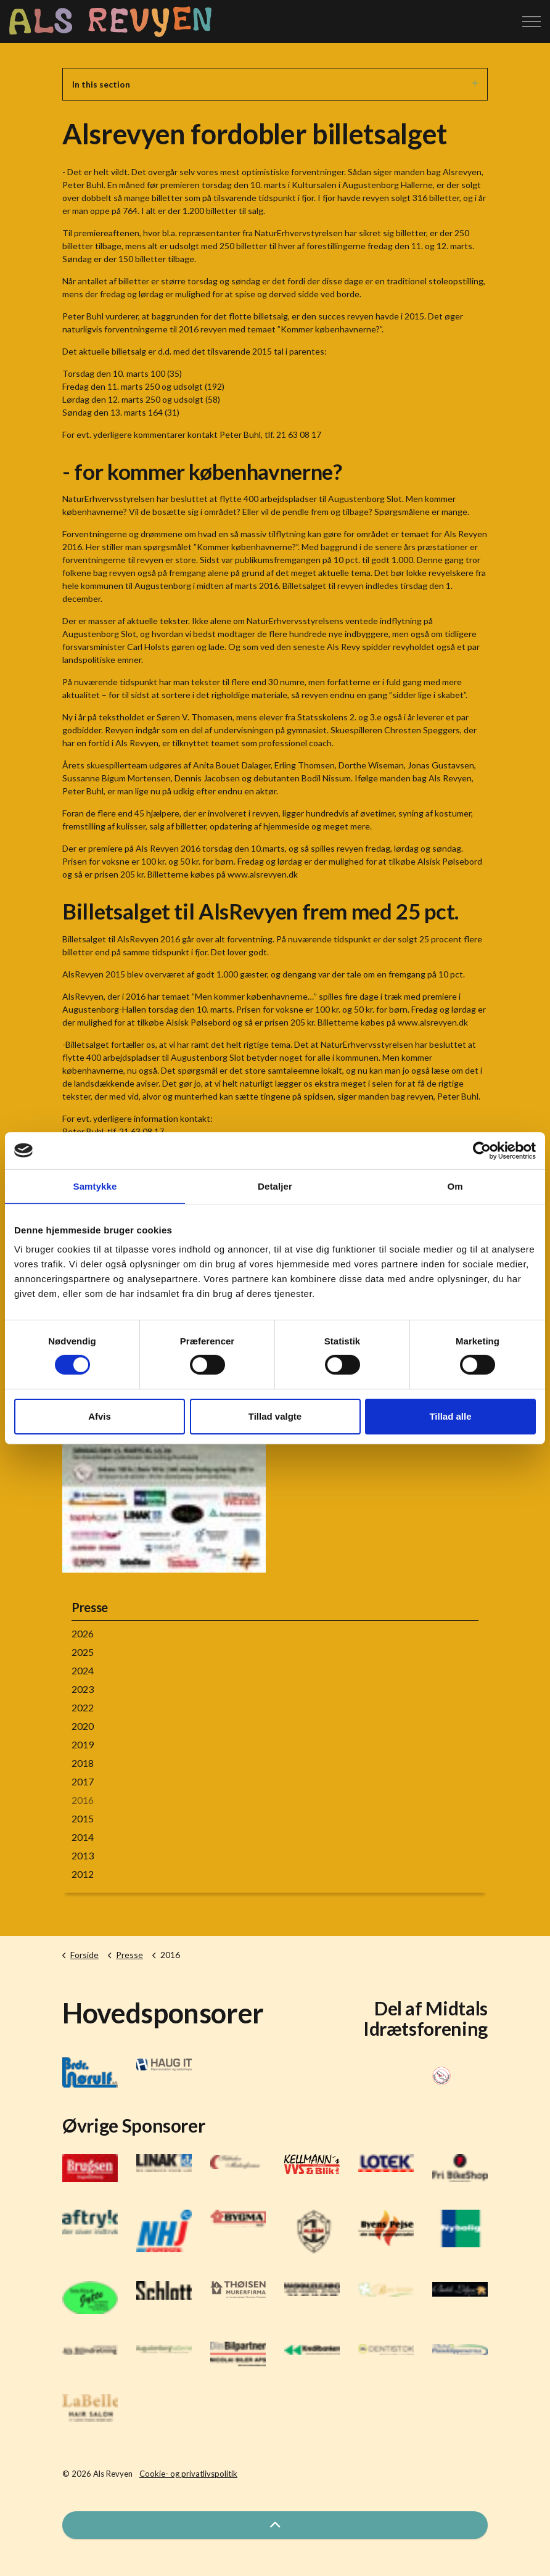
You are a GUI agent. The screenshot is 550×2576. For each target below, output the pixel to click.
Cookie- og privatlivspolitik (188, 2474)
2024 (83, 1670)
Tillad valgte (275, 1416)
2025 (83, 1652)
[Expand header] (531, 21)
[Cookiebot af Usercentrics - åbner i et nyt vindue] (482, 1150)
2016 (83, 1800)
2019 (83, 1744)
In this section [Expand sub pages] (275, 84)
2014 (83, 1837)
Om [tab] (454, 1185)
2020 (83, 1726)
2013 (83, 1855)
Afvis (99, 1416)
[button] (275, 2525)
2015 (83, 1818)
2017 (83, 1781)
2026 (83, 1633)
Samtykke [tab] (95, 1185)
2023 (83, 1689)
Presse (90, 1607)
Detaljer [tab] (275, 1185)
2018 (83, 1763)
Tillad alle (450, 1416)
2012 (83, 1874)
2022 (83, 1707)
